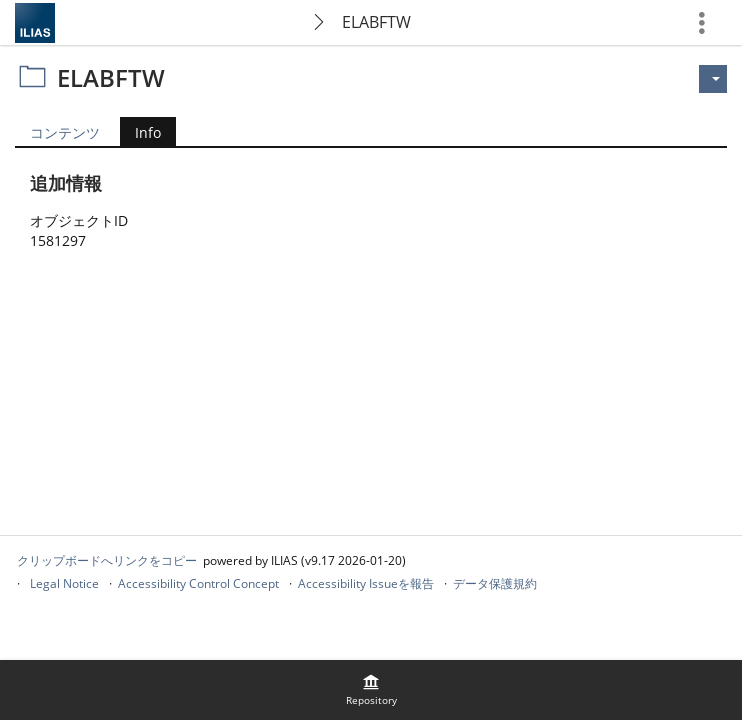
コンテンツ (65, 132)
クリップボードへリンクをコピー (107, 560)
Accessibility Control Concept (198, 583)
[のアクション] (713, 79)
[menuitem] (371, 690)
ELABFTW (376, 22)
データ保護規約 (495, 583)
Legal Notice (64, 583)
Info (140, 134)
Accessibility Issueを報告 (366, 583)
